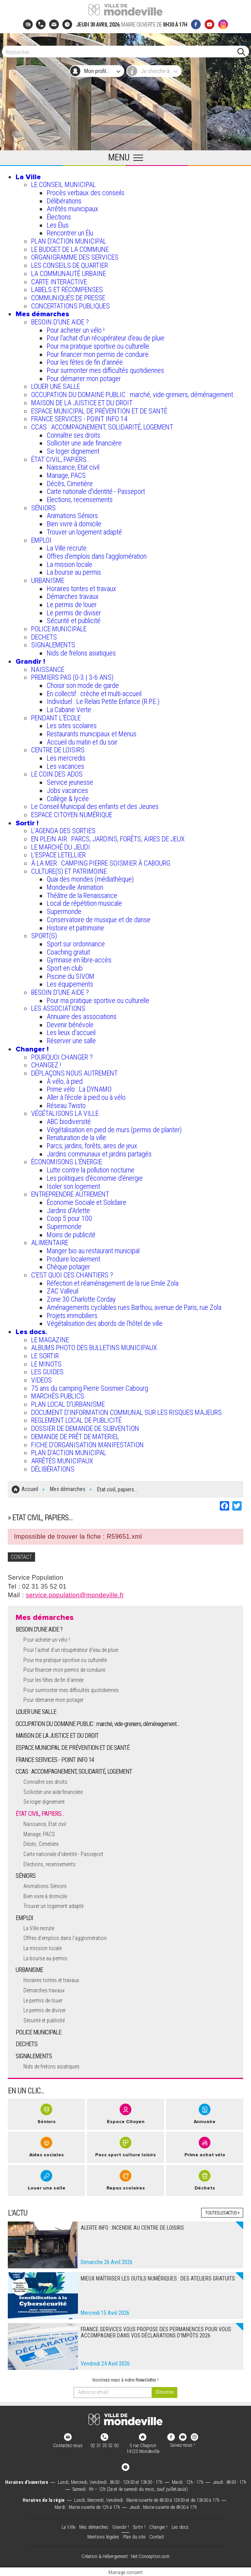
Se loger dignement (73, 451)
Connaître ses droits (73, 435)
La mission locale (69, 564)
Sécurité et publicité (74, 620)
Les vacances (65, 766)
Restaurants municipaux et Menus (91, 734)
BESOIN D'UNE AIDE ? (60, 322)
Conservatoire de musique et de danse (98, 920)
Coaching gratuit (68, 952)
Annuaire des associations (82, 1016)
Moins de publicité (71, 1235)
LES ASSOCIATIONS (58, 1008)
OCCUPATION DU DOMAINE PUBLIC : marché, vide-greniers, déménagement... (134, 394)
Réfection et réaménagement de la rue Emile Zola (113, 1283)
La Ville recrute (67, 548)
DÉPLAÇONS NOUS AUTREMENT (74, 1073)
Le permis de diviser (74, 613)
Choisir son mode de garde (83, 685)
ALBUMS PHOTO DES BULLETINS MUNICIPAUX (94, 1347)
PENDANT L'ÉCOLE (56, 718)
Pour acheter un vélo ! (75, 330)
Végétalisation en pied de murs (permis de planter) (114, 1130)
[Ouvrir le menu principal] (125, 158)
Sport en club (65, 968)
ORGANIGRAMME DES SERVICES (74, 257)
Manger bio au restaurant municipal (93, 1251)
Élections (59, 217)
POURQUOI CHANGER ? (62, 1057)
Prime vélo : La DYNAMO (79, 1089)
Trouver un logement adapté (84, 532)
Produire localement (73, 1259)
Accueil (29, 1489)
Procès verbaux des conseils (85, 193)
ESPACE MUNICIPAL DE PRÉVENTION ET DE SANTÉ (99, 411)
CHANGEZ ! (46, 1065)
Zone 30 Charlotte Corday (81, 1299)
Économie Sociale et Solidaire (86, 1202)
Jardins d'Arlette (68, 1210)
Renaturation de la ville (76, 1137)
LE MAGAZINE (50, 1340)
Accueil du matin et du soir (82, 742)
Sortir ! (27, 823)
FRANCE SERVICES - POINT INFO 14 (79, 419)
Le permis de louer (72, 604)
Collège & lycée (68, 799)
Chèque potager (68, 1267)
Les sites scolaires (72, 725)
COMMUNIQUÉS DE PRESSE (68, 298)
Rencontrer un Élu (70, 233)
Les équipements (70, 984)
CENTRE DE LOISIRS (58, 750)
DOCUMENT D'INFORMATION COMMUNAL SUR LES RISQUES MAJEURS (126, 1412)
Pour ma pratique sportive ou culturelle (98, 346)
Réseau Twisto (66, 1105)
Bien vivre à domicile (74, 524)
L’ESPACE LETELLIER (58, 855)
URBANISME (47, 580)
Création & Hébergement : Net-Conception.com (125, 2555)
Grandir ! (30, 661)
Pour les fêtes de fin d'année (85, 362)
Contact (156, 2536)
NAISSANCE (47, 669)
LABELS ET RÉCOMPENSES (67, 289)
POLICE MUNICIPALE (59, 629)
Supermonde (64, 911)
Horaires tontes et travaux (81, 588)
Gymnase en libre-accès (79, 960)
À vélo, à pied (65, 1081)
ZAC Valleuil (62, 1291)
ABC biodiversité (69, 1121)
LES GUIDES (47, 1372)
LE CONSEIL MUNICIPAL (63, 184)
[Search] (121, 51)
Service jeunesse (70, 782)
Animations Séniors (72, 515)
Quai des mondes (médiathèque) (90, 879)
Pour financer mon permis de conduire (97, 354)
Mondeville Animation (75, 887)
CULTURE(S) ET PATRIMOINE (69, 871)
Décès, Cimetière (70, 483)
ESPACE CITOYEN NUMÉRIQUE (71, 815)
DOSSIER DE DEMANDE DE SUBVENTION (85, 1428)
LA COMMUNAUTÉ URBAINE (68, 273)
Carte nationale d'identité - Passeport (96, 491)
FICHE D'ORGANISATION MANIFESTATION (87, 1445)
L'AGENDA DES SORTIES (63, 831)
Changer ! (32, 1049)
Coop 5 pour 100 (69, 1218)
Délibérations (64, 201)
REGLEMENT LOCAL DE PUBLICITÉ (76, 1420)
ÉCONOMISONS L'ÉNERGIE (66, 1162)
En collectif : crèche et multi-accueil (94, 693)
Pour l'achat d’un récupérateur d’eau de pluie (105, 338)
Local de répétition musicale (84, 903)
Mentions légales (103, 2536)
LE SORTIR (45, 1356)
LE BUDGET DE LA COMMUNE (70, 249)
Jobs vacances (67, 790)
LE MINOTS (46, 1364)
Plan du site (134, 2536)
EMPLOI (41, 540)
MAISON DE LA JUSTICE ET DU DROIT (82, 403)
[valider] (164, 2391)
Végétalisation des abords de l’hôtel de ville (105, 1323)
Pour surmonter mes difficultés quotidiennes (105, 370)
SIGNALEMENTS (53, 645)
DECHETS (44, 637)
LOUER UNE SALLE (55, 386)
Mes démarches (42, 314)
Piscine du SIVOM (70, 976)
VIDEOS (41, 1380)
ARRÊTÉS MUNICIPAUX (62, 1461)
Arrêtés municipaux (72, 209)
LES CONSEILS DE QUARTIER (69, 265)
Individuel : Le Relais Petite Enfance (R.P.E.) (103, 701)
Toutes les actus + (222, 2211)
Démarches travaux (73, 596)
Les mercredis (66, 758)
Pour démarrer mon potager (84, 378)
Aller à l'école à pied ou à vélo (86, 1097)
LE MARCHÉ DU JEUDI (60, 847)
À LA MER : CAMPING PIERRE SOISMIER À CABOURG (100, 863)
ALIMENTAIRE (49, 1242)
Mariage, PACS (66, 475)
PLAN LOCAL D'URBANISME (68, 1404)
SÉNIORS (43, 508)
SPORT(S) (44, 936)
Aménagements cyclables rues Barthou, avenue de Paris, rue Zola (134, 1307)
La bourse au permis (74, 572)
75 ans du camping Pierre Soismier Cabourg (89, 1388)
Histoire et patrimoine (75, 928)
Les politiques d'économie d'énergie (95, 1178)
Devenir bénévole (70, 1025)
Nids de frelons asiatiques (81, 653)
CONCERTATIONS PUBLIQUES (70, 306)
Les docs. (31, 1331)
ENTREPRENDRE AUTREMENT (70, 1194)
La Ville (28, 177)
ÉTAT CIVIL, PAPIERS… (60, 459)
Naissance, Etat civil (73, 467)
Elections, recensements (80, 499)
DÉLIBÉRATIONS (52, 1469)
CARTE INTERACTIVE (59, 282)
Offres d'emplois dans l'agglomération (97, 556)
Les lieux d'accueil (71, 1032)
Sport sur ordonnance (76, 944)
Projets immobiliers (72, 1315)
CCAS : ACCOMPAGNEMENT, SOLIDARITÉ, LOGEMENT (102, 427)
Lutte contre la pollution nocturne (90, 1170)
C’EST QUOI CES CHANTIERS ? (72, 1275)
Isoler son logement (73, 1186)
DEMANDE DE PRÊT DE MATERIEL (75, 1436)
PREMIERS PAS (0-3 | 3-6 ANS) (72, 677)
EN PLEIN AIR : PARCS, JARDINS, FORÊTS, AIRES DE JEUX (108, 839)
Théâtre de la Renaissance (82, 895)
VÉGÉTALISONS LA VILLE (65, 1113)
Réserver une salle (71, 1041)
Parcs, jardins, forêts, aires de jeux (92, 1146)
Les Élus (58, 225)
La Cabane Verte (69, 709)
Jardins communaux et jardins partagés (99, 1154)
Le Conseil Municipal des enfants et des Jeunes (95, 806)
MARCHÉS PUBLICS (57, 1396)
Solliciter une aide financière (84, 443)
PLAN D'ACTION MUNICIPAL (68, 241)
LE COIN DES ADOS (57, 774)
